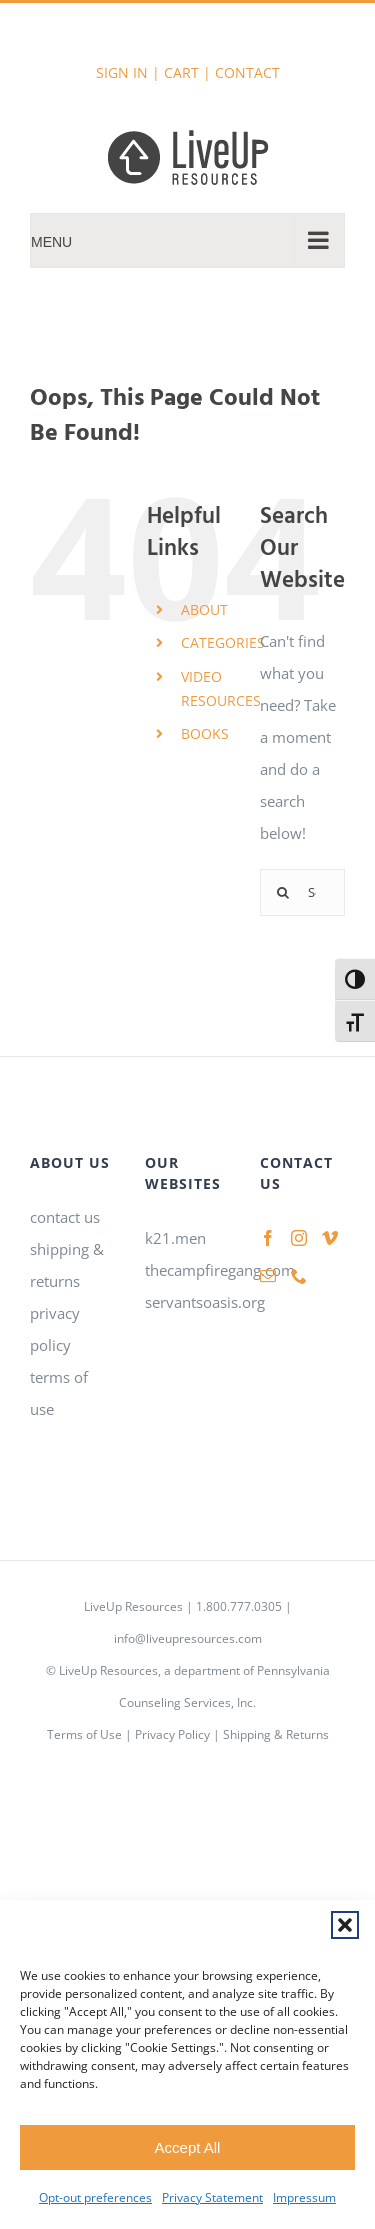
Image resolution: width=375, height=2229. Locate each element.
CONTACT (247, 72)
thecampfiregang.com (220, 1270)
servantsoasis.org (205, 1302)
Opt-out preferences (95, 2197)
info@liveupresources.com (188, 1638)
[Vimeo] (330, 1238)
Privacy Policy (172, 1734)
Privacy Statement (212, 2197)
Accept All (188, 2147)
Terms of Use (84, 1734)
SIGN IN (122, 72)
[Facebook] (268, 1238)
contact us (65, 1217)
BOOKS (205, 733)
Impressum (304, 2197)
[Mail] (268, 1276)
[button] (345, 1925)
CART (181, 72)
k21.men (175, 1238)
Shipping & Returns (276, 1734)
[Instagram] (299, 1238)
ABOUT (204, 609)
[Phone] (299, 1276)
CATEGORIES (223, 642)
